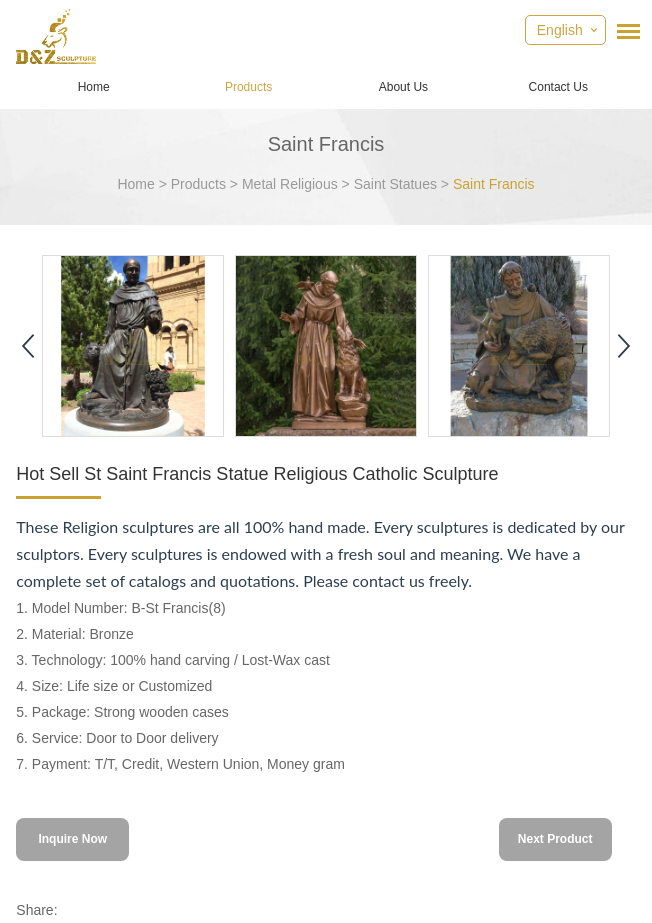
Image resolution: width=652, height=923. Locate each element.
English (560, 30)
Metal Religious (290, 184)
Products (248, 87)
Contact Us (558, 87)
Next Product (555, 839)
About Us (403, 87)
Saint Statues (395, 184)
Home (94, 87)
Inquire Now (72, 839)
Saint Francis (494, 184)
